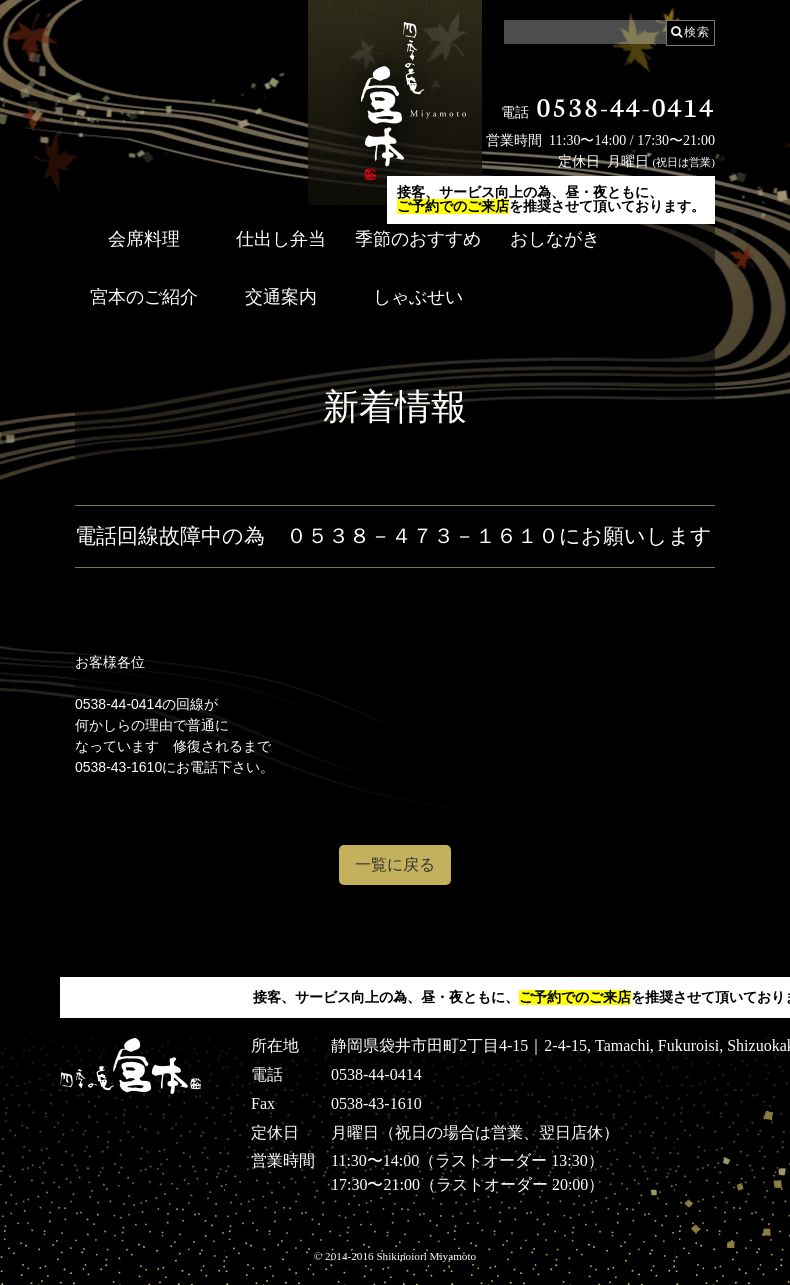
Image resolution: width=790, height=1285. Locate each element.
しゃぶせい (418, 297)
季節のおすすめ (418, 239)
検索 (697, 32)
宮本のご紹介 (144, 297)
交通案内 (281, 297)
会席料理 (144, 239)
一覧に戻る (395, 864)
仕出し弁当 (281, 239)
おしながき (555, 239)
